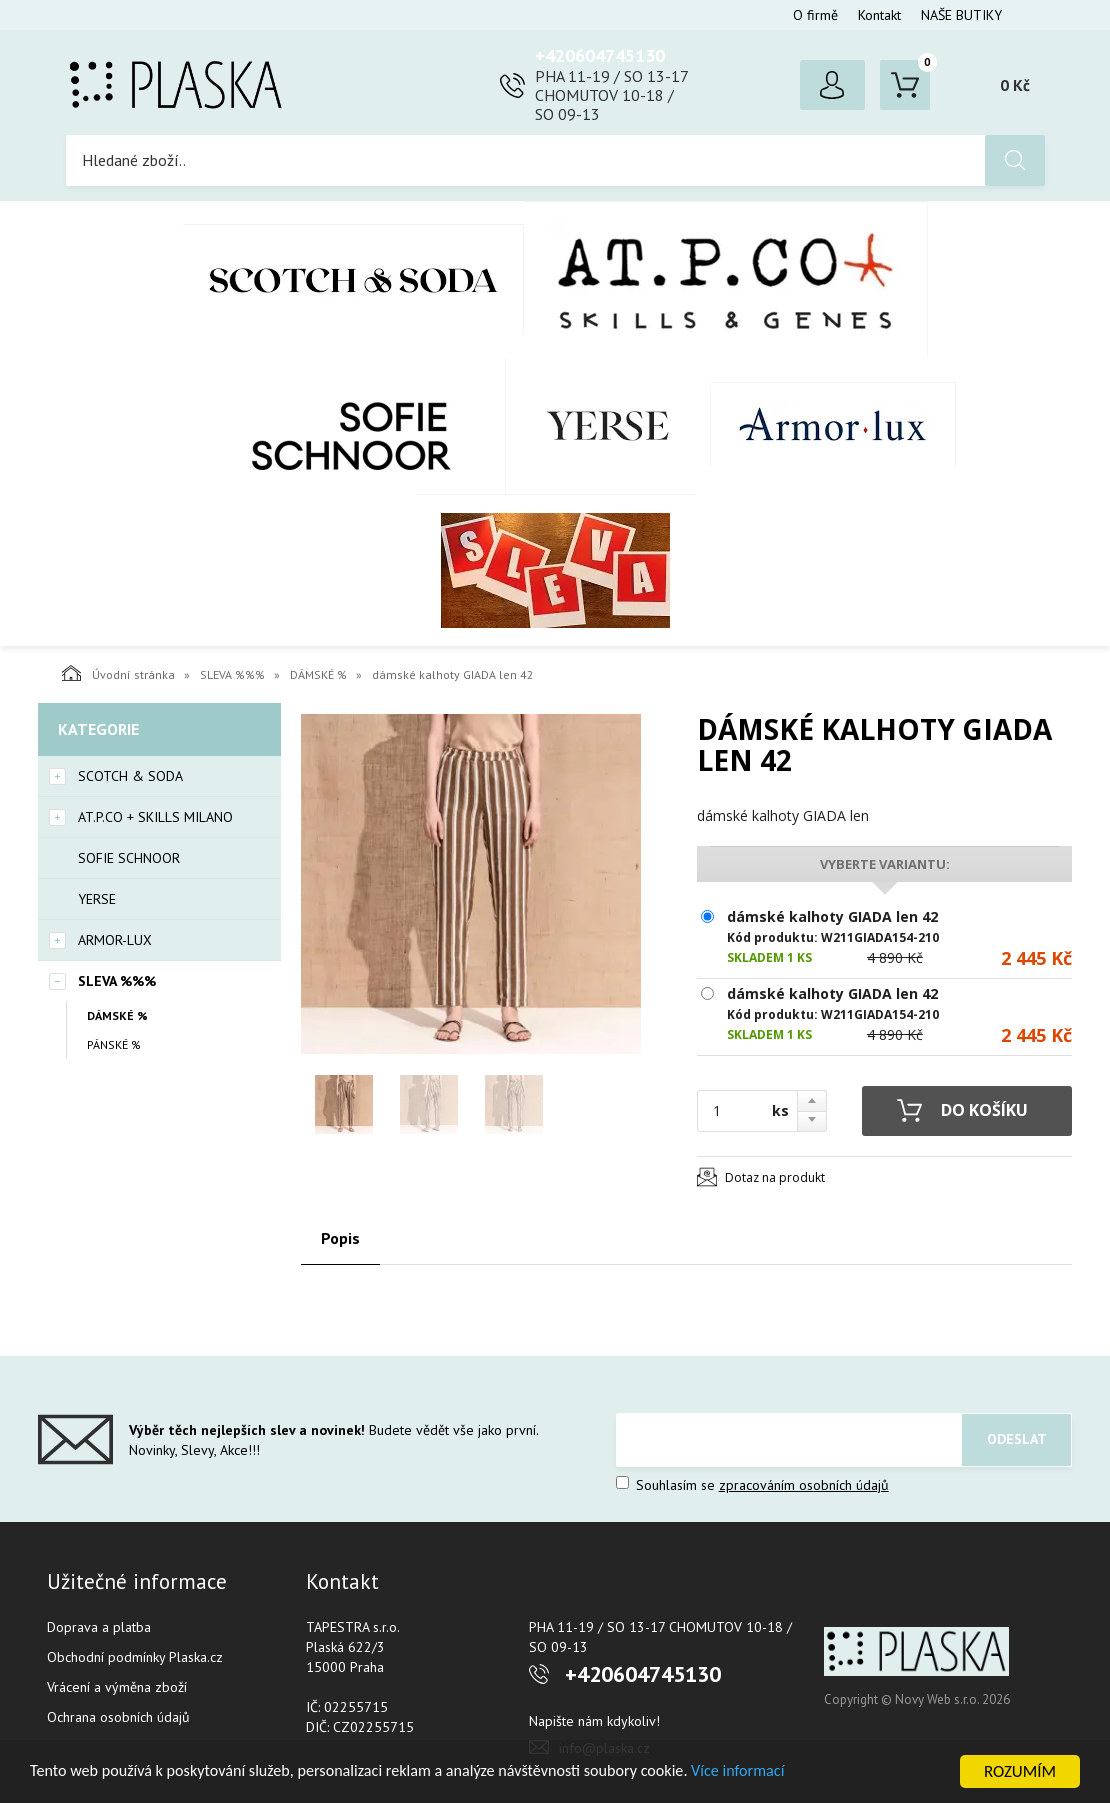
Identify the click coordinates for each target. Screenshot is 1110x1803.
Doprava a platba (99, 1627)
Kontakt (879, 15)
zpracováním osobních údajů (804, 1485)
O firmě (815, 15)
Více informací (776, 1772)
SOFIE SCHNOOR (330, 426)
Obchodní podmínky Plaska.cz (135, 1657)
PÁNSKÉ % (114, 1044)
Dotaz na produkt (775, 1177)
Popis (340, 1238)
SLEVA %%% (555, 570)
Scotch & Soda (353, 279)
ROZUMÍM (1020, 1771)
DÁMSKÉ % (318, 674)
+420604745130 (600, 55)
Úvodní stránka (118, 673)
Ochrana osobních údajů (118, 1717)
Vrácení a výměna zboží (117, 1687)
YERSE (608, 426)
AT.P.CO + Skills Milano (726, 279)
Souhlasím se (752, 1485)
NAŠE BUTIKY (961, 15)
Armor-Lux (833, 425)
